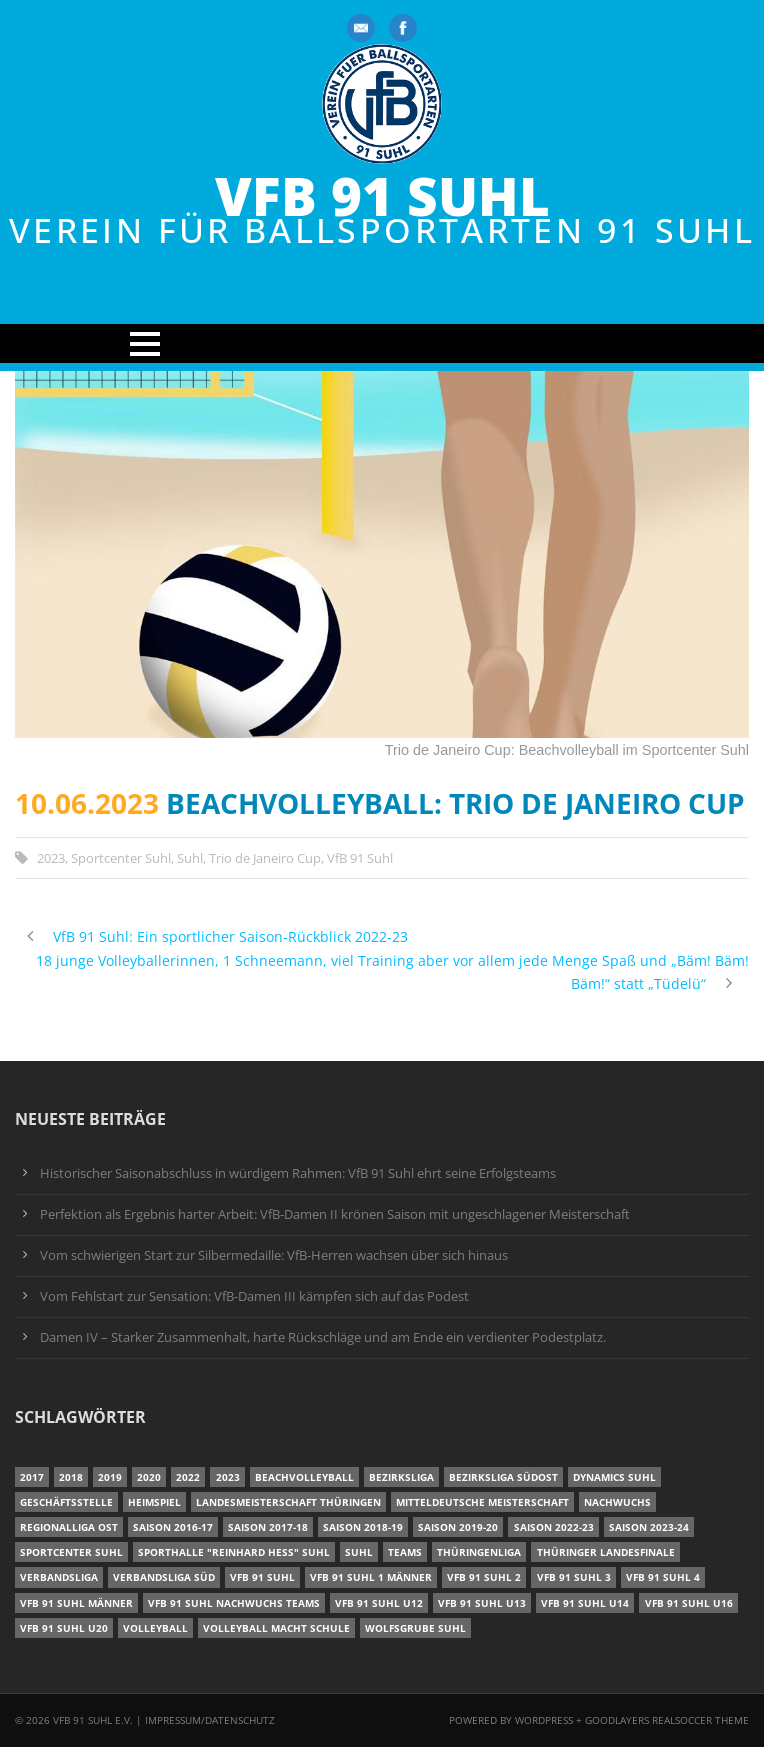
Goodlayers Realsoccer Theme (667, 1720)
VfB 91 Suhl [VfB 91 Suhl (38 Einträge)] (262, 1577)
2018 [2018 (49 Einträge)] (71, 1477)
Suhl (190, 858)
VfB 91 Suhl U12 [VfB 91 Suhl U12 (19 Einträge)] (379, 1603)
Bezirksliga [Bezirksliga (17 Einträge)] (401, 1477)
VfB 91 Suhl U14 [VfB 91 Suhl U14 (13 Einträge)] (585, 1603)
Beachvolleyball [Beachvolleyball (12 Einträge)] (304, 1477)
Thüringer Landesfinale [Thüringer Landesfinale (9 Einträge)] (606, 1552)
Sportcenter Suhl (121, 858)
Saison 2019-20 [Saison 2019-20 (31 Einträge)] (458, 1527)
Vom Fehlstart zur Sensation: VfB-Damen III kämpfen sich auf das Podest (254, 1296)
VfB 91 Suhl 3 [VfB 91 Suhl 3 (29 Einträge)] (574, 1577)
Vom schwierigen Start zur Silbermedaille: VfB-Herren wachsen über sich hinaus (274, 1255)
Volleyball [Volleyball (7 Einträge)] (155, 1628)
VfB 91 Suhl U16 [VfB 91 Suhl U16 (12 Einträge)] (689, 1603)
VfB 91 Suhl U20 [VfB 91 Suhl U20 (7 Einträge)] (64, 1628)
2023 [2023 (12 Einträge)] (228, 1477)
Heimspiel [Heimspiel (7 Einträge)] (154, 1502)
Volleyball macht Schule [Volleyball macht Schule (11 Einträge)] (276, 1628)
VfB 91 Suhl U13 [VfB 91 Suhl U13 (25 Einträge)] (482, 1603)
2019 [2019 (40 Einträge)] (110, 1477)
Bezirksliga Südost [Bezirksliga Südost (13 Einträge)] (503, 1477)
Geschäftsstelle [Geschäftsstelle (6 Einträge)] (66, 1502)
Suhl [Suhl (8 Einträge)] (359, 1552)
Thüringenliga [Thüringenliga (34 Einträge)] (479, 1552)
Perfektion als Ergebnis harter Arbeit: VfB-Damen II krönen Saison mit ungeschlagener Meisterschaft (335, 1214)
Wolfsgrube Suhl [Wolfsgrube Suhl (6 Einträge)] (415, 1628)
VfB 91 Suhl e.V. (93, 1720)
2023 (51, 858)
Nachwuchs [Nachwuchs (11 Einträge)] (617, 1502)
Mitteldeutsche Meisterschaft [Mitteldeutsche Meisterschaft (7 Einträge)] (482, 1502)
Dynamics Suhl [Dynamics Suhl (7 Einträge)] (614, 1477)
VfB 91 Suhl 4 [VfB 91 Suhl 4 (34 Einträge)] (663, 1577)
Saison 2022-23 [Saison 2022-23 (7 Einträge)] (554, 1527)
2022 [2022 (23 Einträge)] (188, 1477)
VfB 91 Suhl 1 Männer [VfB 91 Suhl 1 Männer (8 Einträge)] (371, 1577)
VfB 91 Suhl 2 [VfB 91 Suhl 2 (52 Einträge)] (484, 1577)
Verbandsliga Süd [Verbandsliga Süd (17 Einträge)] (164, 1577)
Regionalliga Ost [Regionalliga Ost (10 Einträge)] (69, 1527)
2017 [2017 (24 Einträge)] (32, 1477)
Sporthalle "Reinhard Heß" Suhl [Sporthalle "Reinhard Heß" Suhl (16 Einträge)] (234, 1552)
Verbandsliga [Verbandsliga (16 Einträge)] (59, 1577)
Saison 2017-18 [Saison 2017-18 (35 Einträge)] (268, 1527)
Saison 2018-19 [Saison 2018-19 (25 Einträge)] (363, 1527)
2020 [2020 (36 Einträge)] (149, 1477)
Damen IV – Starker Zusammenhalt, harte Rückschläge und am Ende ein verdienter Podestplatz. (323, 1337)
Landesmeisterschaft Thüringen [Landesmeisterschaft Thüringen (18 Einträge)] (288, 1502)
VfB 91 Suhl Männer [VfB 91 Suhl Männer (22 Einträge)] (76, 1603)
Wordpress (545, 1720)
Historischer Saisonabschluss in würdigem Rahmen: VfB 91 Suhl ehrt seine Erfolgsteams (298, 1173)
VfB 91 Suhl (382, 195)
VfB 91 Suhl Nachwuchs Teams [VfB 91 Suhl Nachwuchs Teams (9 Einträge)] (234, 1603)
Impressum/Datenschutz (210, 1720)
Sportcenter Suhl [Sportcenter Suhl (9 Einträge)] (71, 1552)
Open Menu (382, 343)
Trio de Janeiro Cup (265, 858)
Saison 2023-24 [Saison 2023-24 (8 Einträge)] (649, 1527)
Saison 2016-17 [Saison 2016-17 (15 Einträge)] (173, 1527)
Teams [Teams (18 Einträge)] (405, 1552)
